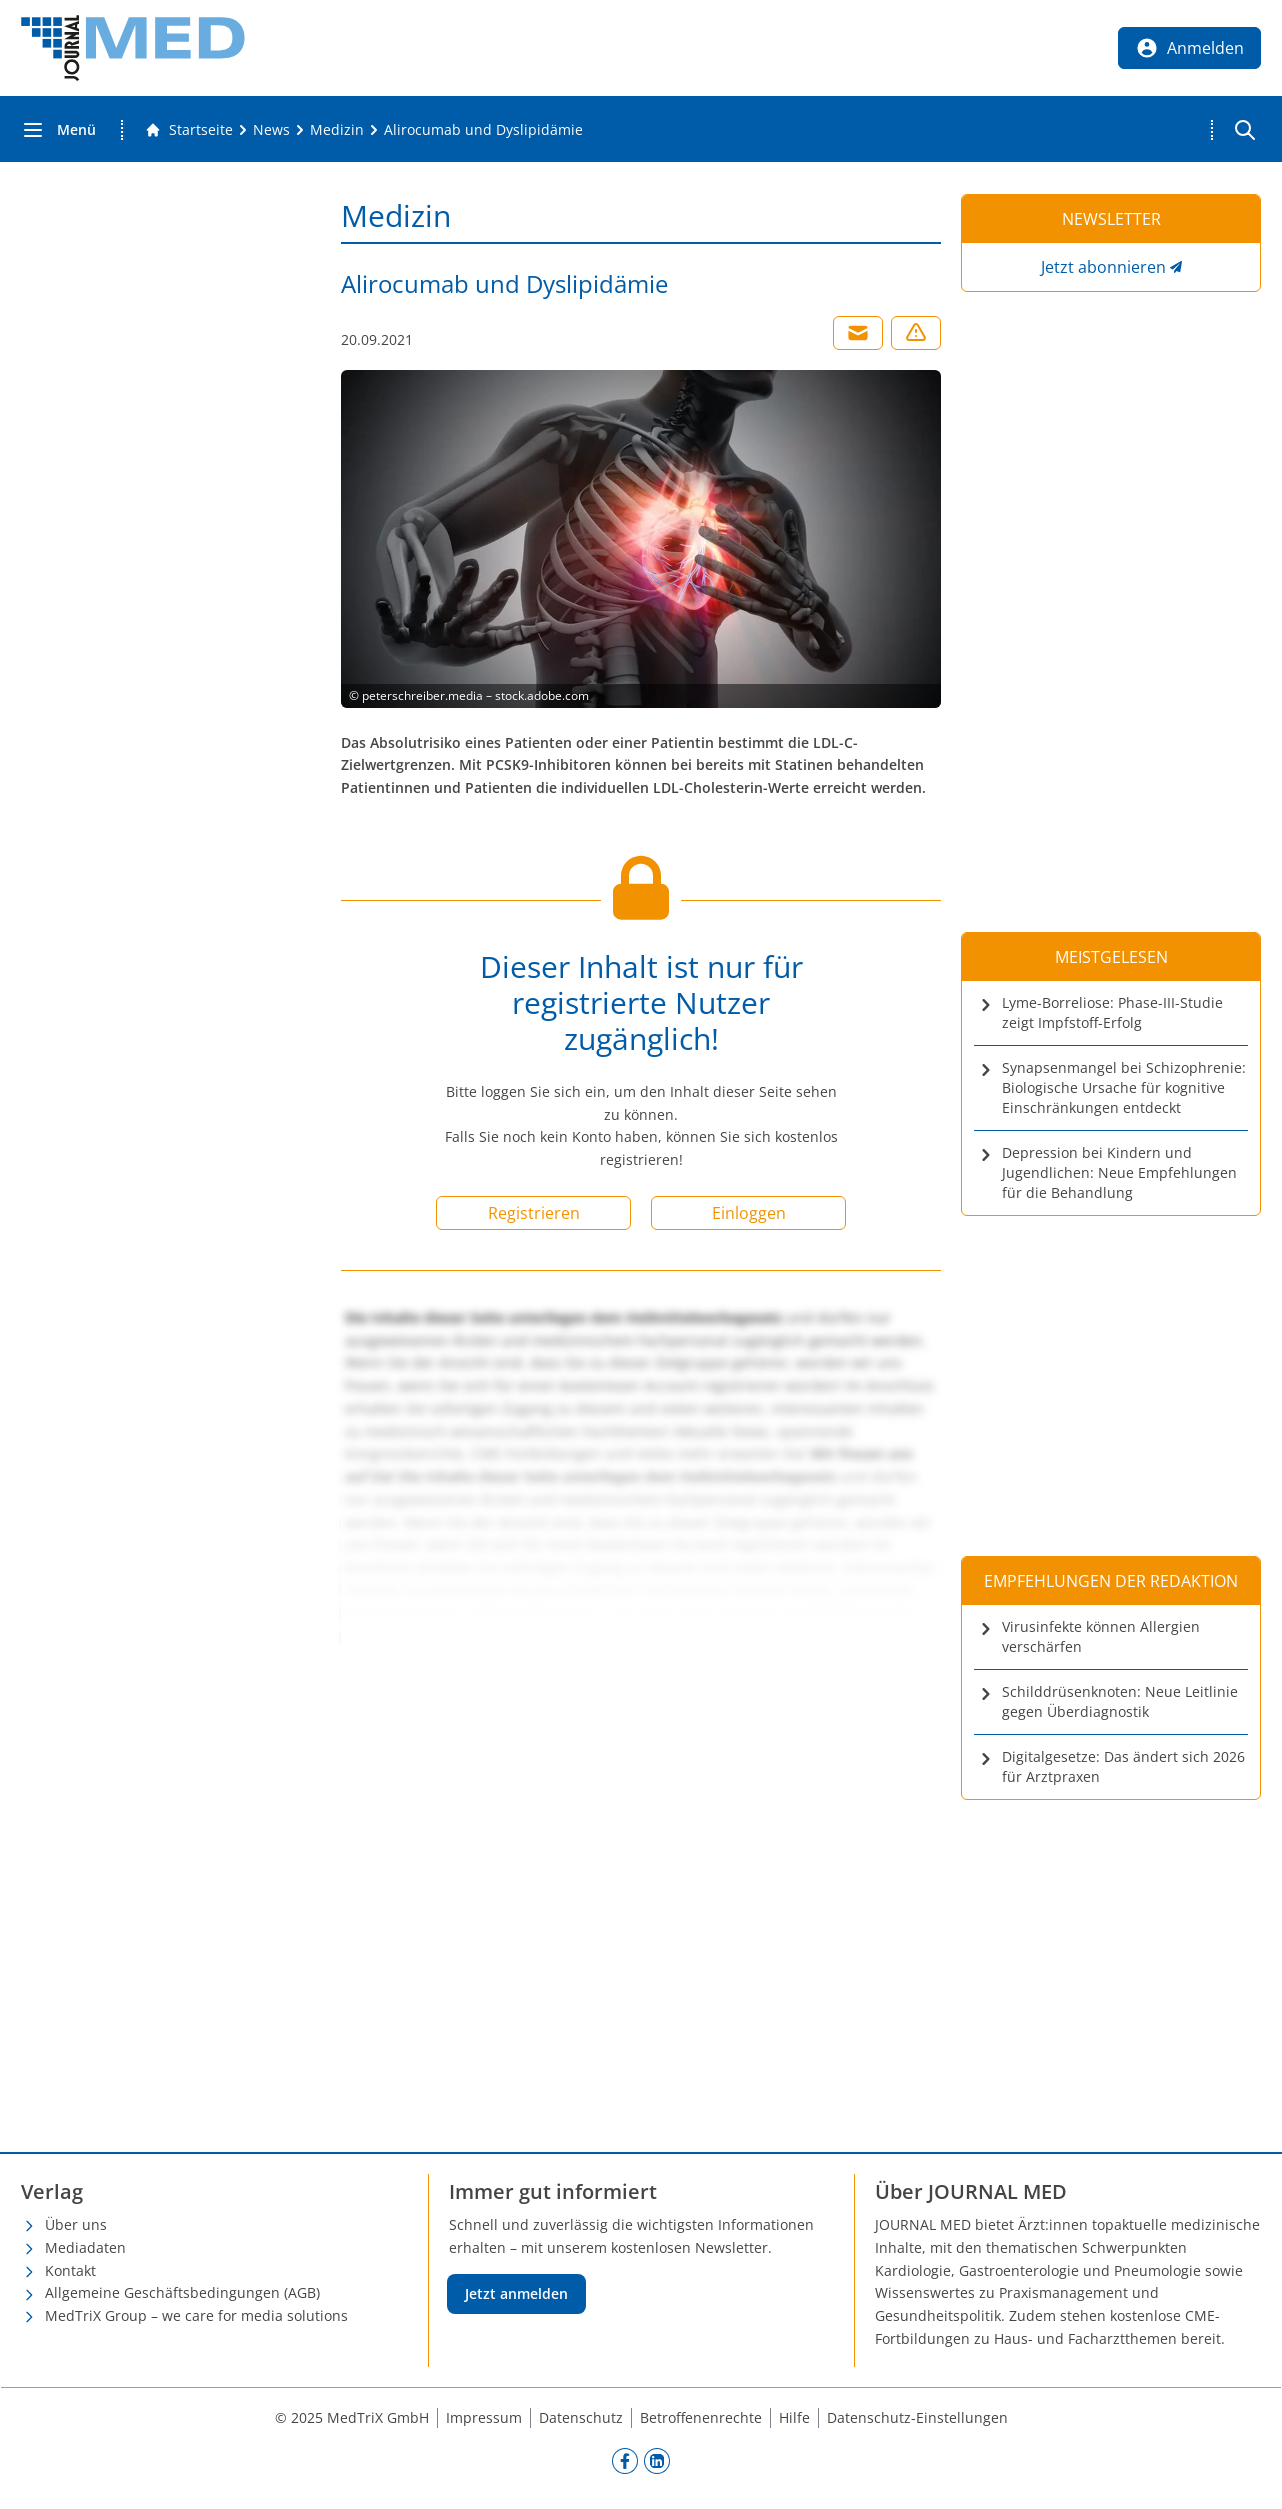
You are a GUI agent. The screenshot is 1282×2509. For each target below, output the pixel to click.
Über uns (76, 2224)
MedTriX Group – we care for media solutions (196, 2315)
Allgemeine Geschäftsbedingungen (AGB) (182, 2292)
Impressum (484, 2417)
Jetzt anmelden (516, 2293)
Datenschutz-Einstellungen (917, 2417)
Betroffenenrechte (701, 2417)
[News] (271, 130)
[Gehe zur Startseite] (189, 130)
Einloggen (749, 1213)
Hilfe (794, 2417)
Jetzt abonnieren (1103, 267)
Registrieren (534, 1213)
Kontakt (70, 2270)
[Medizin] (337, 130)
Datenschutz (581, 2417)
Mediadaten (85, 2247)
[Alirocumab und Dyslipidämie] (483, 130)
